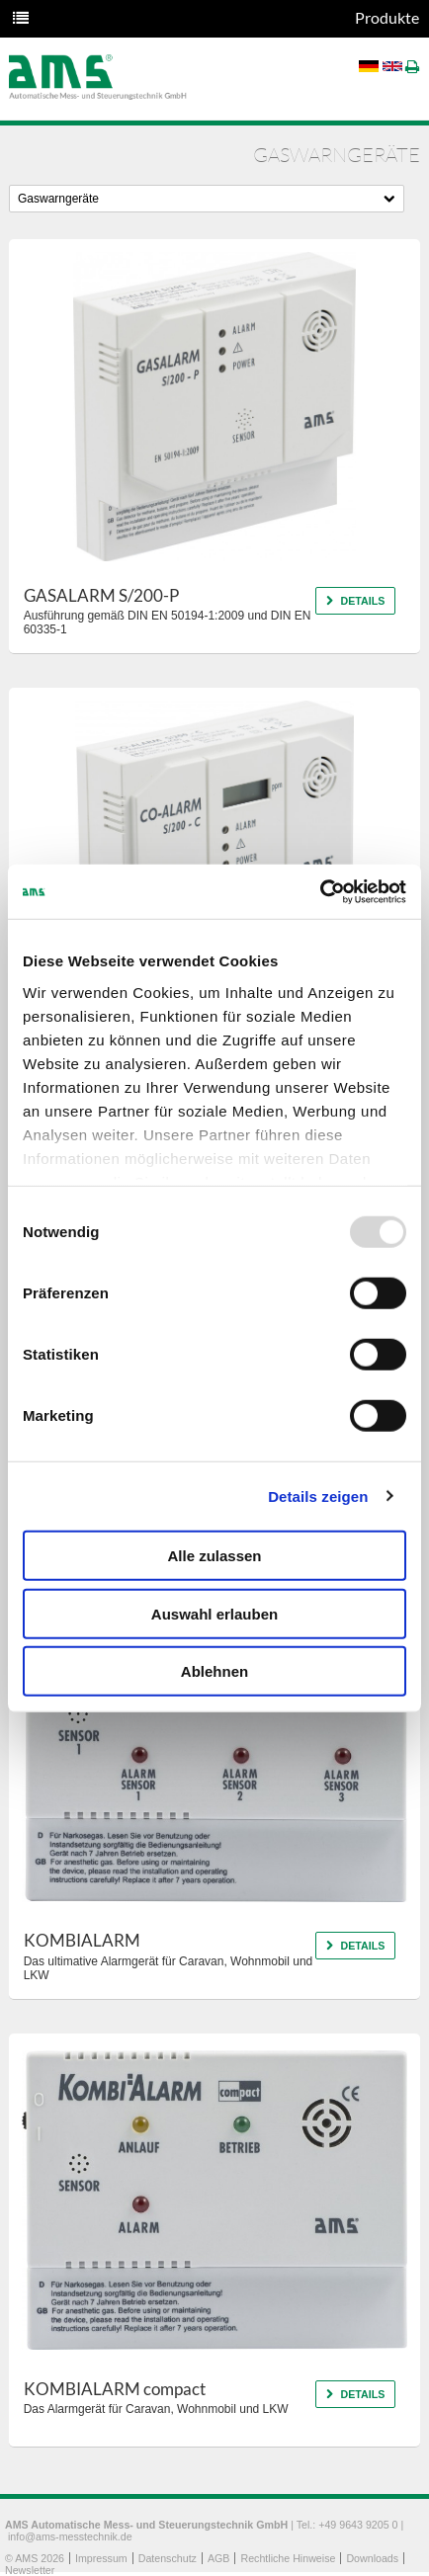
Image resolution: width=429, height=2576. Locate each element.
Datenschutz (167, 2558)
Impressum (101, 2558)
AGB (219, 2558)
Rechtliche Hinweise (287, 2558)
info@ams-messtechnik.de (70, 2536)
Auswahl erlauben (214, 1613)
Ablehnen (214, 1671)
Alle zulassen (214, 1555)
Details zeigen (318, 1495)
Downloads (372, 2558)
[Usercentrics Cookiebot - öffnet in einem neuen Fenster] (319, 891)
